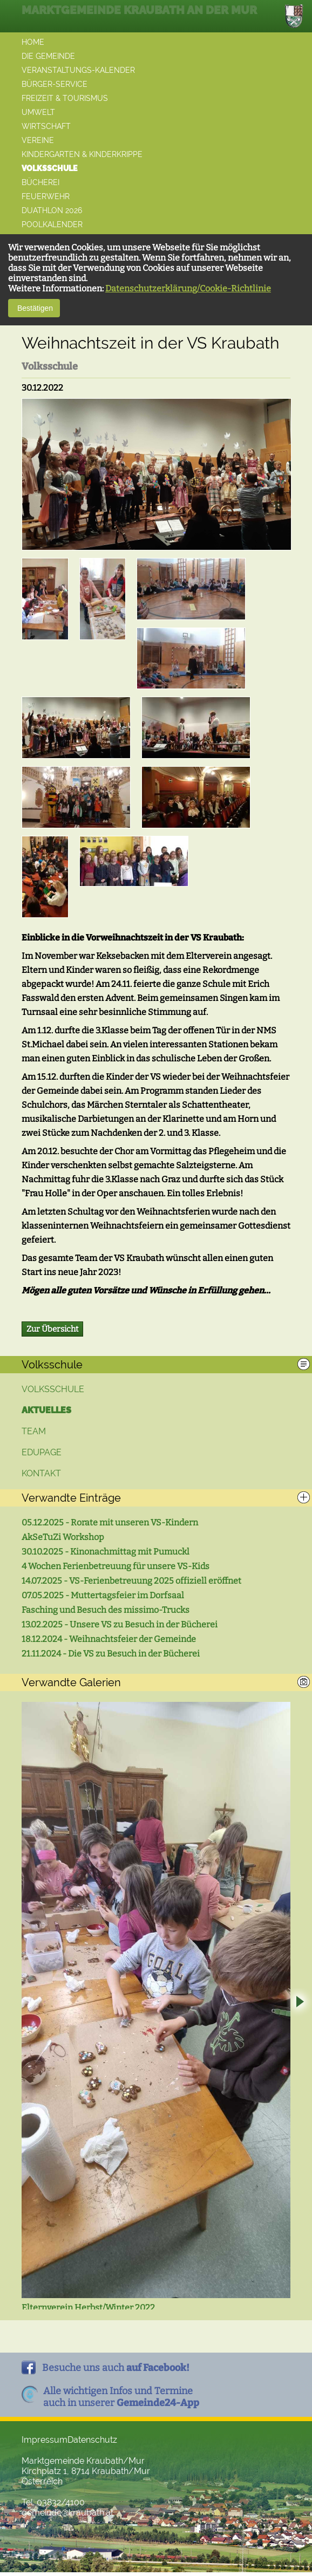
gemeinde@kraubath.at (67, 2516)
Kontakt (41, 1473)
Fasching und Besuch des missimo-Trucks (105, 1610)
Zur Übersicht (52, 1329)
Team (34, 1431)
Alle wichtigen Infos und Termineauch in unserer (121, 2401)
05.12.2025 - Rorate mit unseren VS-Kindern (110, 1522)
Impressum (44, 2443)
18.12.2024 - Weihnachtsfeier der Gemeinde (109, 1639)
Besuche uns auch (115, 2371)
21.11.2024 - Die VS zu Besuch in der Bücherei (111, 1653)
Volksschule (53, 1389)
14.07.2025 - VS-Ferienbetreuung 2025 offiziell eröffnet (131, 1581)
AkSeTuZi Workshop (63, 1537)
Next (299, 2004)
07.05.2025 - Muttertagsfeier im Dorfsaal (103, 1595)
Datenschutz (92, 2443)
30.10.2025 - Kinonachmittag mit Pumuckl (105, 1551)
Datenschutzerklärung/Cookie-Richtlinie (188, 288)
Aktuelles (46, 1410)
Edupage (42, 1452)
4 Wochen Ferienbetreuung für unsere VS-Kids (115, 1566)
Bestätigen (34, 308)
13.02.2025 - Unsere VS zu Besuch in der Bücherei (120, 1624)
